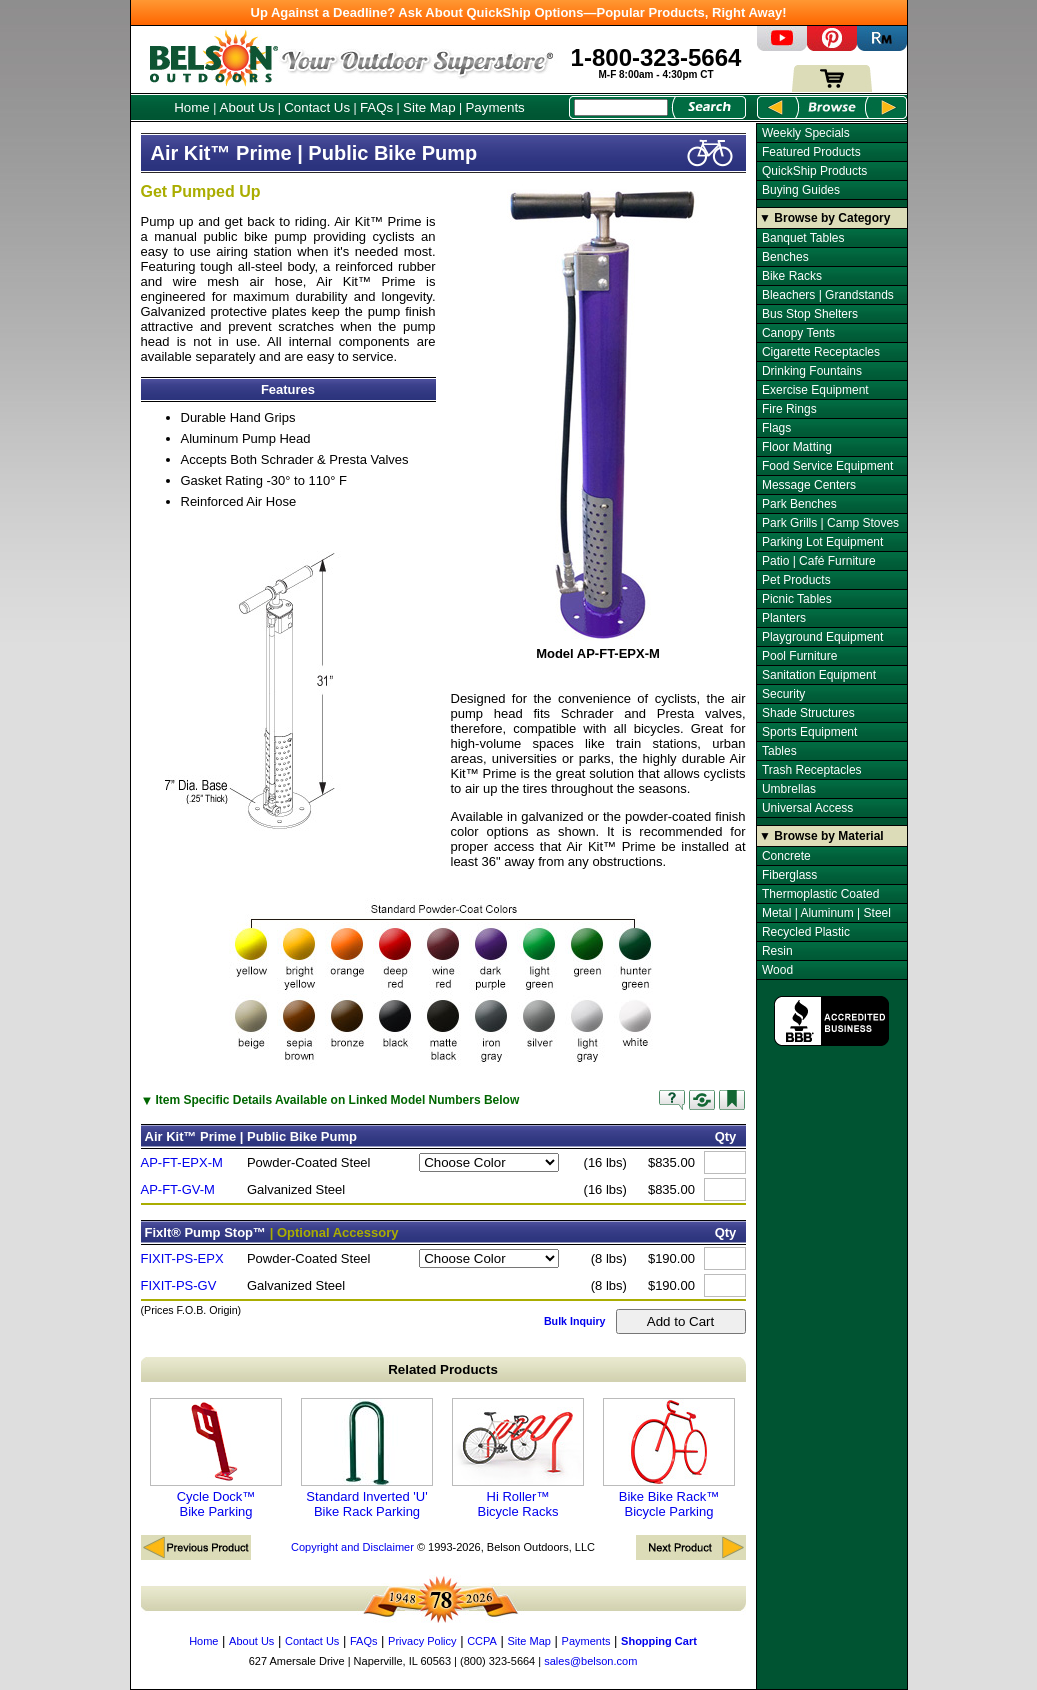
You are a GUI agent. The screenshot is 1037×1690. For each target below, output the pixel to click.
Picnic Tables (797, 599)
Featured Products (811, 152)
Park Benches (799, 504)
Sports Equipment (809, 732)
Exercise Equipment (815, 390)
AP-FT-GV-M (178, 1189)
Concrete (786, 856)
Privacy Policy (422, 1641)
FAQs (376, 107)
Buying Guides (801, 190)
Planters (784, 618)
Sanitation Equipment (819, 675)
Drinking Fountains (812, 371)
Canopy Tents (798, 333)
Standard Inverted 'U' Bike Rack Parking (367, 1458)
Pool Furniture (799, 656)
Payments (494, 107)
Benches (785, 257)
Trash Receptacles (812, 770)
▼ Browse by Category (824, 218)
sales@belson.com (590, 1661)
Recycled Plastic (806, 932)
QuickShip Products (814, 171)
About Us (247, 107)
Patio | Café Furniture (819, 561)
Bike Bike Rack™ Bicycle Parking (669, 1458)
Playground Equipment (822, 637)
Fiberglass (789, 875)
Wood (777, 970)
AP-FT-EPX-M (182, 1162)
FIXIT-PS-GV (179, 1285)
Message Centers (809, 485)
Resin (777, 951)
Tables (779, 751)
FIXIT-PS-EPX (182, 1258)
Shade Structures (808, 713)
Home (192, 107)
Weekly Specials (806, 133)
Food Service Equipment (827, 466)
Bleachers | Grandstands (828, 295)
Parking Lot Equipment (822, 542)
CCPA (482, 1641)
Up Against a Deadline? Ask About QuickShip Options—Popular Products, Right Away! (519, 12)
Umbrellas (789, 789)
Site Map (429, 107)
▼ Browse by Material (821, 836)
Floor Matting (797, 447)
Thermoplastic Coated (820, 894)
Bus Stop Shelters (810, 314)
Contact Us (317, 107)
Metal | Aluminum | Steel (826, 913)
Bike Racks (792, 276)
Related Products (443, 1369)
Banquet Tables (803, 238)
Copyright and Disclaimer (352, 1547)
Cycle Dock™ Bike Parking (216, 1458)
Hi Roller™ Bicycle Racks (518, 1458)
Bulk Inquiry (575, 1321)
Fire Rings (789, 409)
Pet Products (796, 580)
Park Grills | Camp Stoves (830, 523)
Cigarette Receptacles (821, 352)
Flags (776, 428)
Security (783, 694)
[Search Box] (621, 107)
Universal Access (807, 808)
